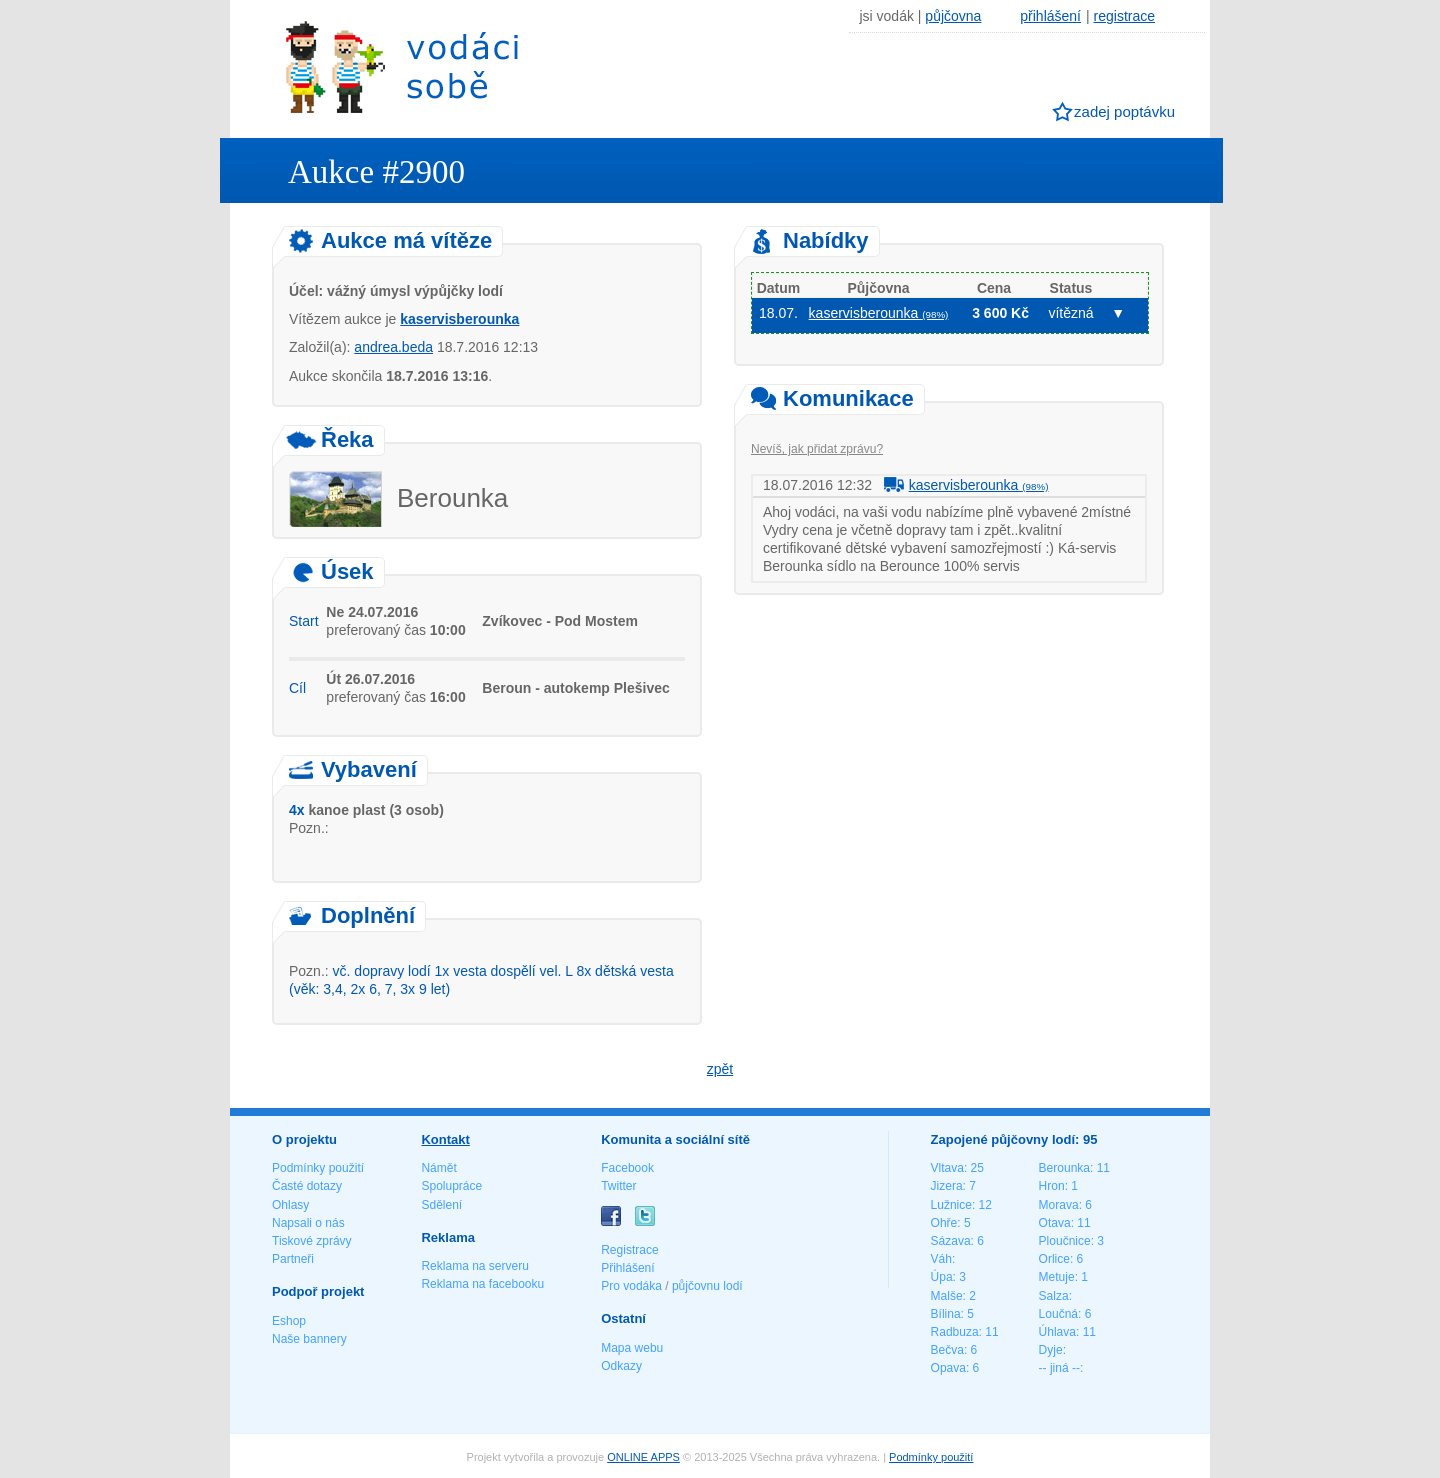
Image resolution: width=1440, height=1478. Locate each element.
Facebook (627, 1168)
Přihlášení (627, 1268)
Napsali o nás (308, 1223)
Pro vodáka (631, 1286)
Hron (1052, 1186)
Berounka (1064, 1168)
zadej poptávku (1124, 111)
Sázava (951, 1241)
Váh (941, 1259)
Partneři (293, 1259)
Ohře (944, 1223)
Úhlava (1057, 1332)
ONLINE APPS (643, 1457)
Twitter (618, 1186)
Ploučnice (1065, 1241)
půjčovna (953, 16)
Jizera (947, 1186)
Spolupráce (451, 1186)
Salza (1054, 1296)
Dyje (1051, 1350)
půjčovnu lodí (707, 1286)
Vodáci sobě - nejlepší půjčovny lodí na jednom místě (402, 66)
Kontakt (445, 1139)
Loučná (1058, 1314)
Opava (948, 1368)
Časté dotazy (307, 1186)
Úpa (942, 1277)
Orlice (1054, 1259)
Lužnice (951, 1205)
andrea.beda (393, 347)
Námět (438, 1168)
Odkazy (621, 1366)
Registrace (629, 1250)
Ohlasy (290, 1205)
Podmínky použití (318, 1168)
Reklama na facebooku (482, 1284)
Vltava (947, 1168)
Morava (1059, 1205)
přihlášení (1050, 16)
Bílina (946, 1314)
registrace (1124, 16)
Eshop (289, 1321)
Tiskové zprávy (312, 1241)
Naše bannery (309, 1339)
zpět (720, 1069)
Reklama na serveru (474, 1266)
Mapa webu (632, 1348)
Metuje (1057, 1277)
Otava (1055, 1223)
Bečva (947, 1350)
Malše (947, 1296)
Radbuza (955, 1332)
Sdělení (441, 1205)
